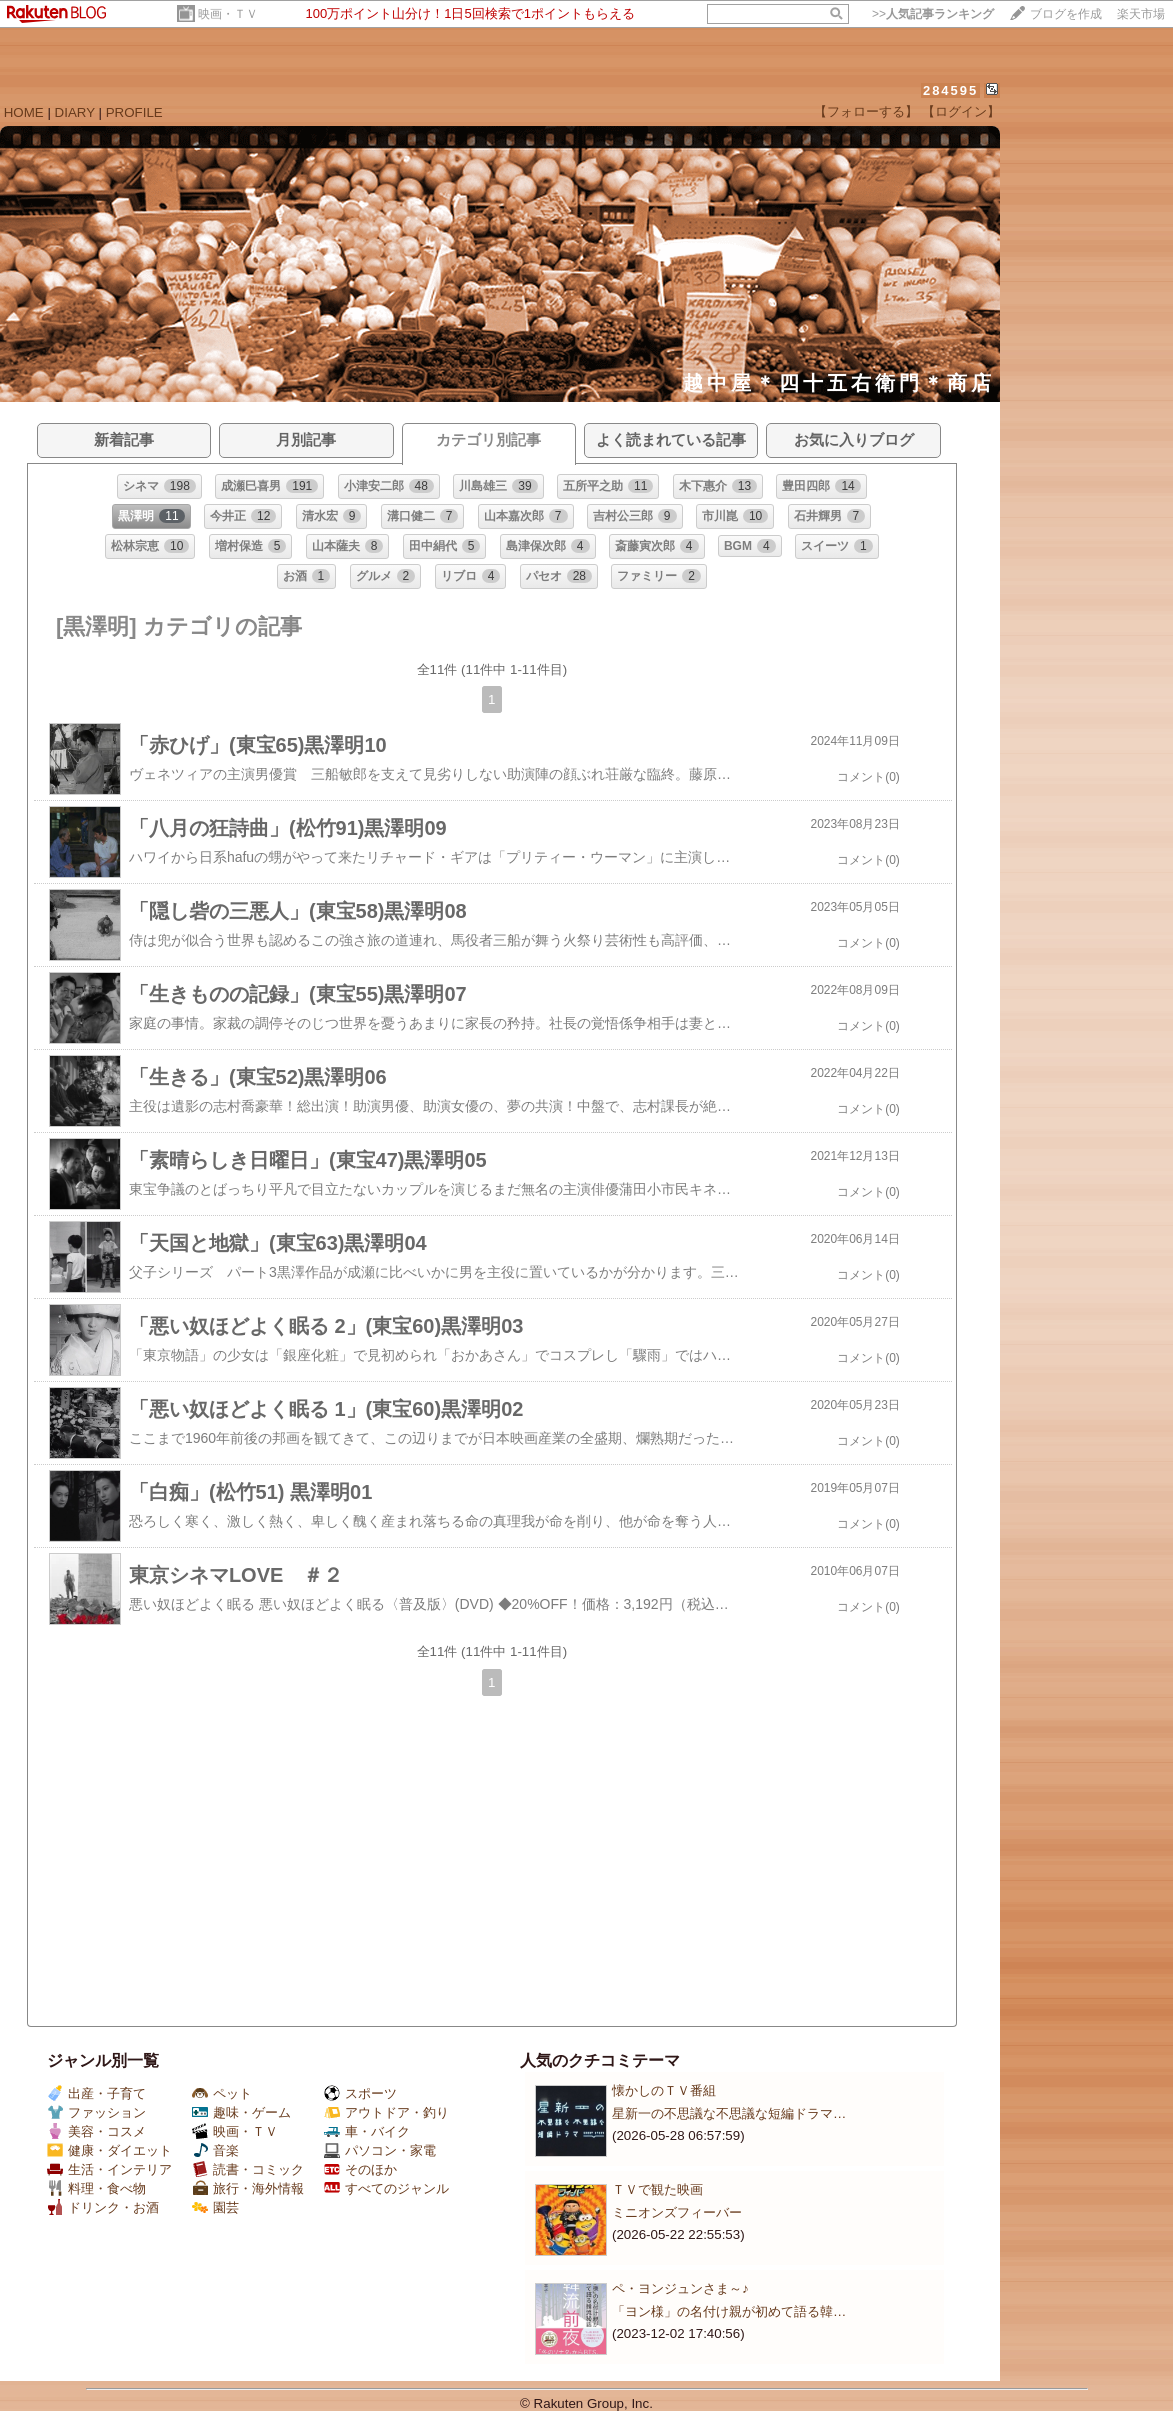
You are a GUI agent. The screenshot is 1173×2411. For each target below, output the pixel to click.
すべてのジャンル (386, 2188)
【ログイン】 (961, 111)
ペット (222, 2093)
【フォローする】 (866, 111)
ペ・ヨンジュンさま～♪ (680, 2288)
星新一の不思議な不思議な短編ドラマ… (729, 2113)
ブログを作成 (1066, 14)
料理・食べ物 (96, 2188)
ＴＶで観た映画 (657, 2189)
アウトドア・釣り (386, 2112)
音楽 (215, 2150)
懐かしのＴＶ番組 (664, 2090)
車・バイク (367, 2131)
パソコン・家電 (380, 2150)
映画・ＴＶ (228, 14)
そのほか (360, 2169)
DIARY (75, 112)
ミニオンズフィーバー (677, 2212)
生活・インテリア (109, 2169)
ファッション (96, 2112)
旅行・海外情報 (248, 2188)
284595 (950, 90)
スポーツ (360, 2093)
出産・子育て (96, 2093)
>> (933, 14)
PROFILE (134, 112)
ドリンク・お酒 (103, 2207)
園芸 (215, 2207)
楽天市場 (1141, 14)
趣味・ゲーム (241, 2112)
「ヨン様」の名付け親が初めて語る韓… (729, 2311)
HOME (24, 112)
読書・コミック (248, 2169)
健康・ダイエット (109, 2150)
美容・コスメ (96, 2131)
